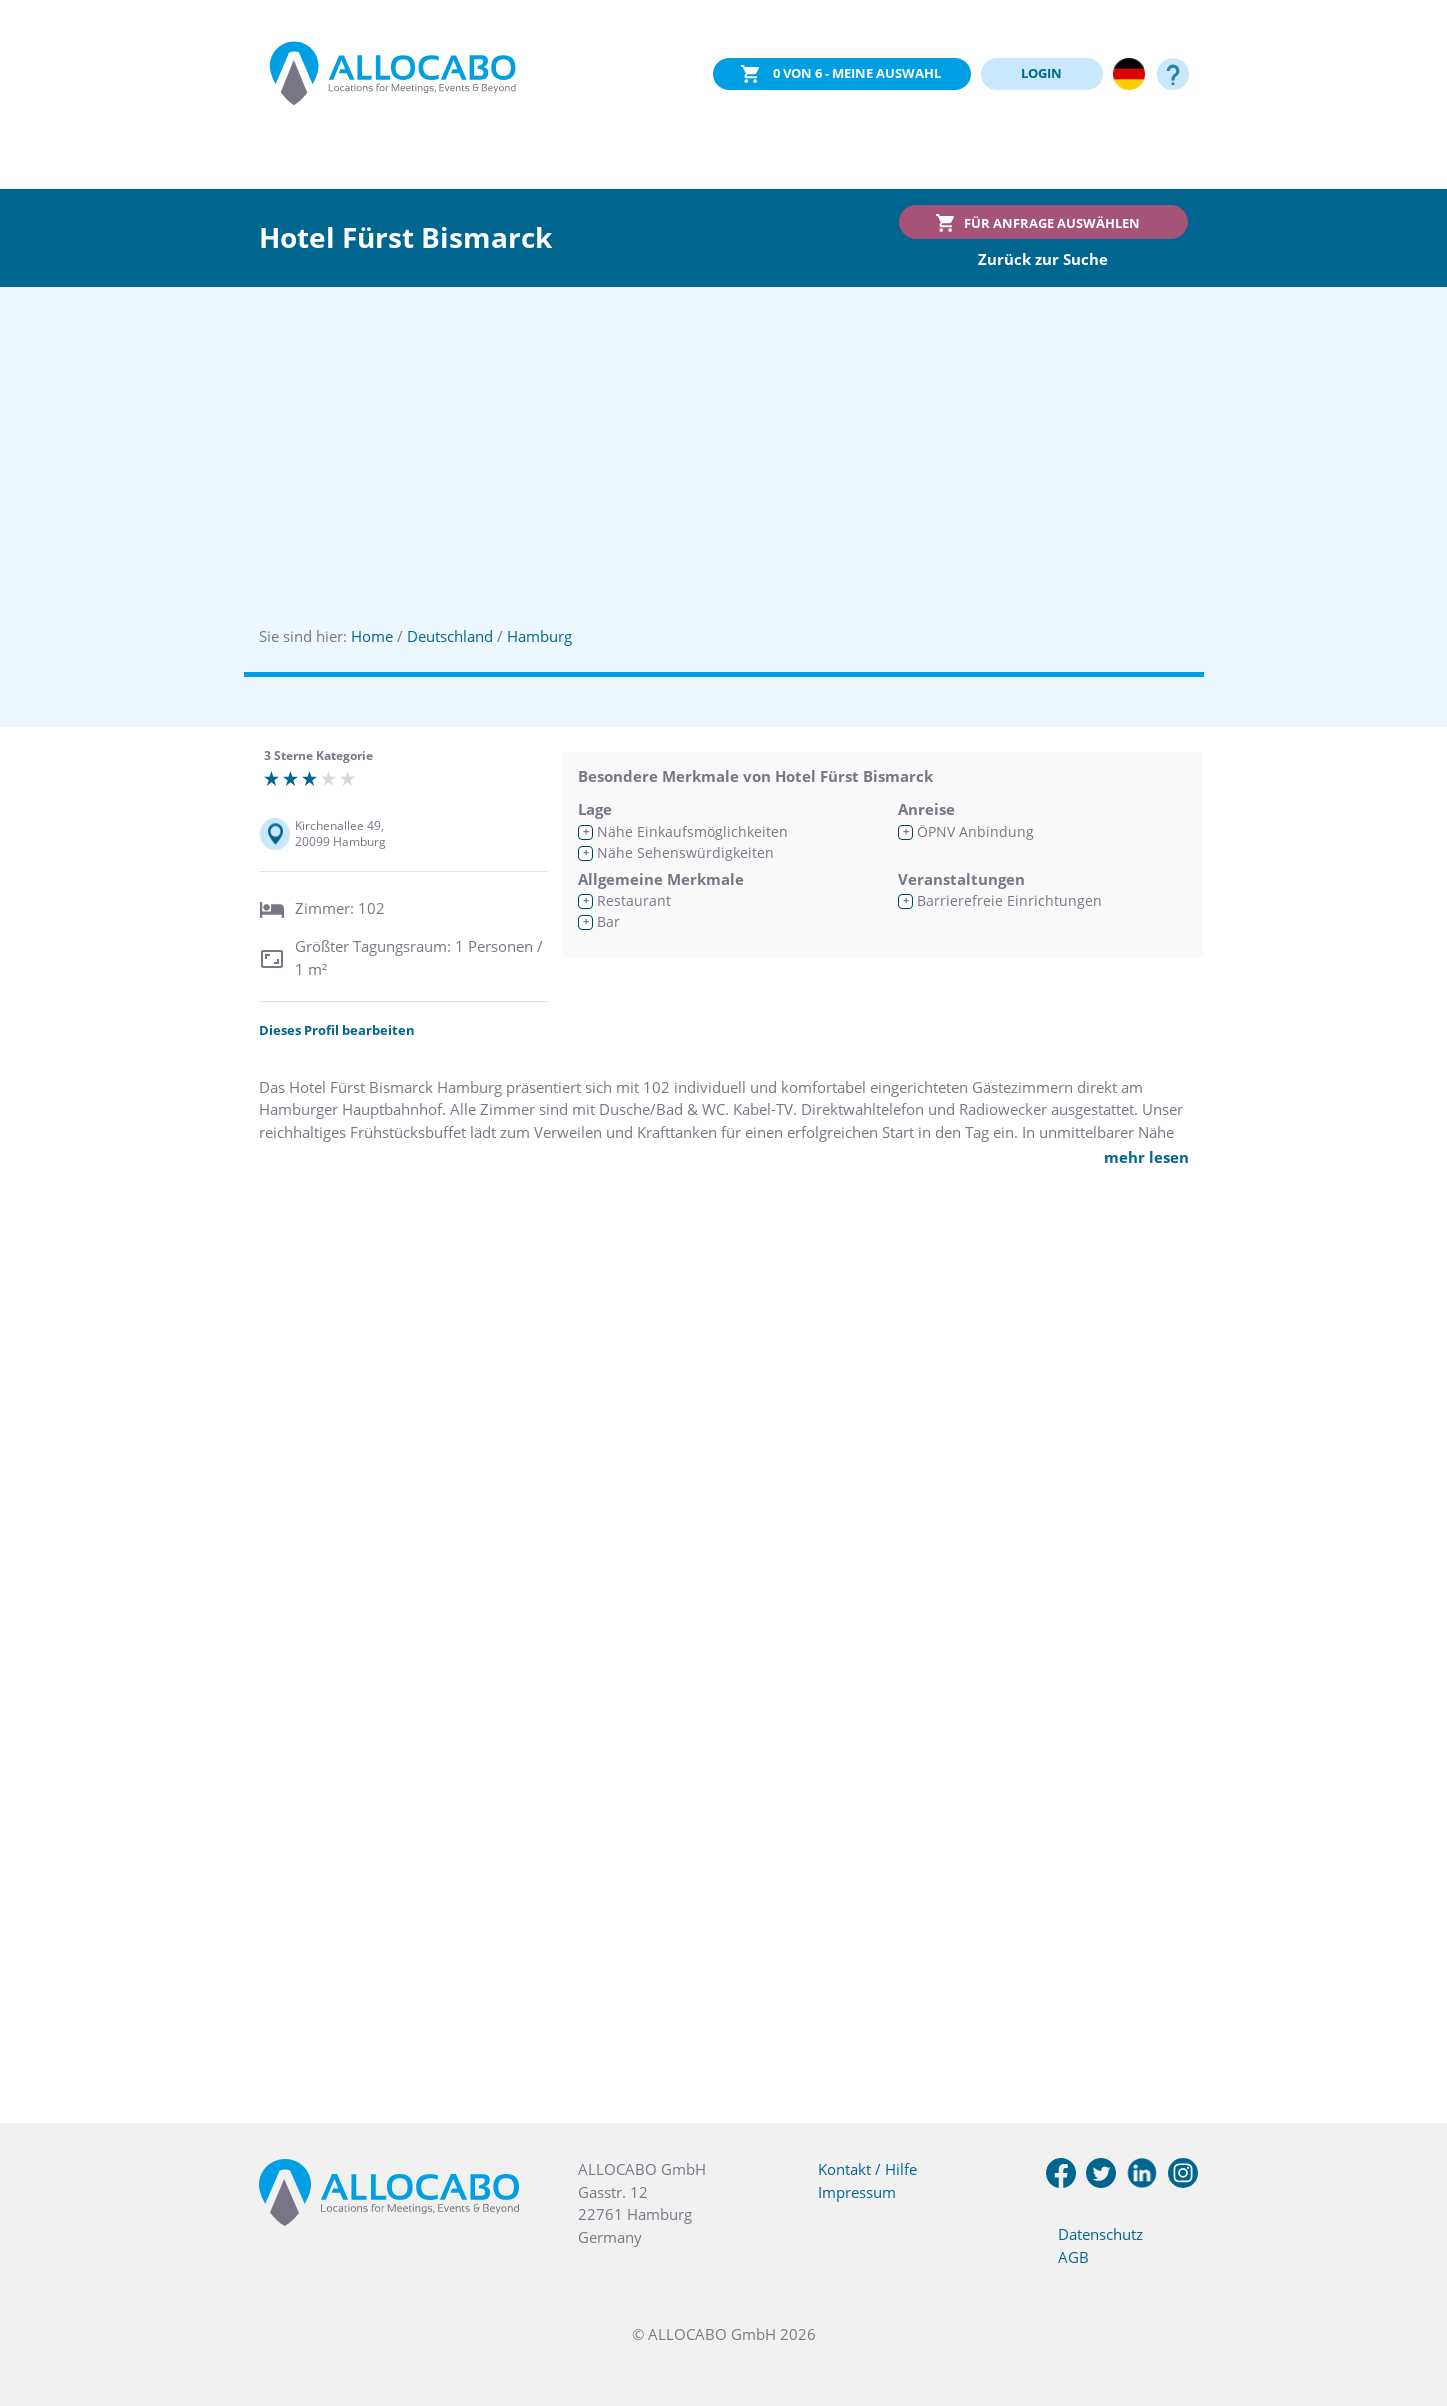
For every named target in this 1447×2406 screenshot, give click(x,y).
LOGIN (1041, 73)
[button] (1407, 2306)
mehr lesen (1146, 1157)
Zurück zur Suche (1043, 259)
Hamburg (539, 636)
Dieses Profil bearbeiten (337, 1030)
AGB (1073, 2257)
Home (372, 636)
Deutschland (450, 636)
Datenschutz (1100, 2234)
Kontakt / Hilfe (867, 2169)
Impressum (857, 2192)
